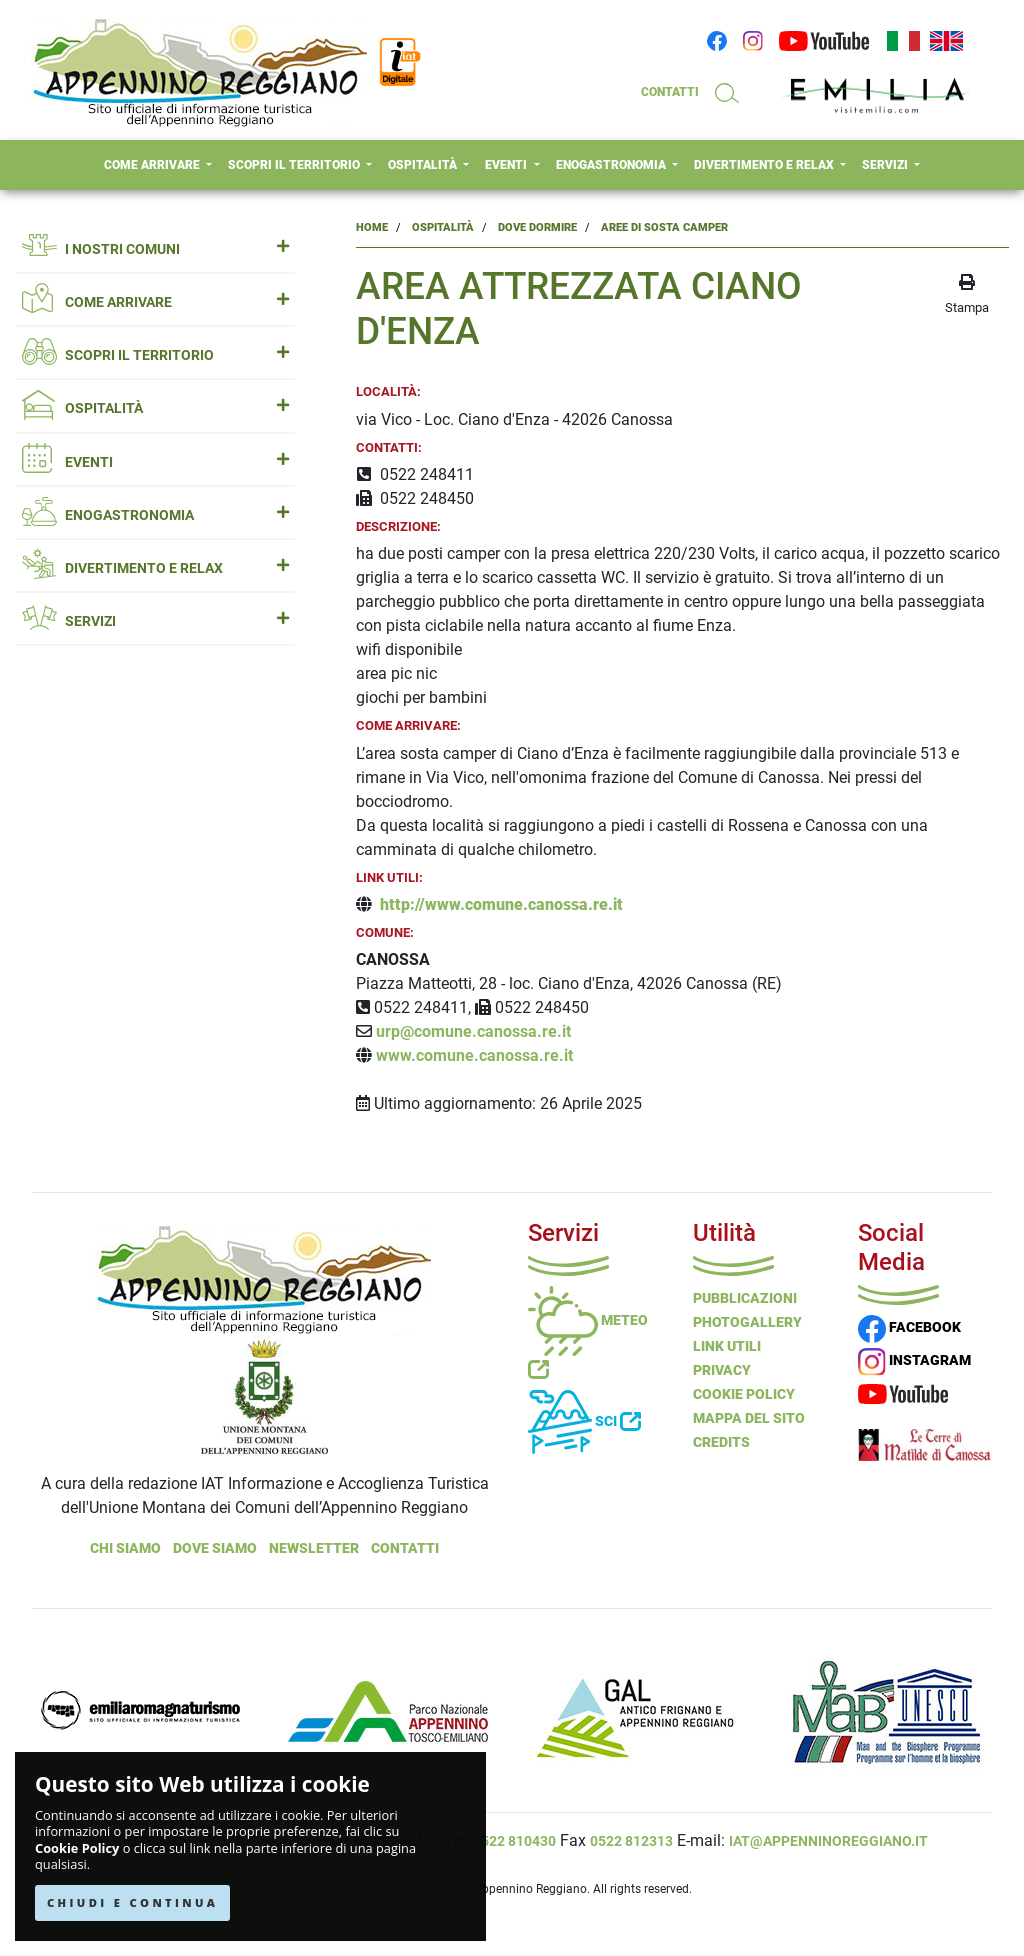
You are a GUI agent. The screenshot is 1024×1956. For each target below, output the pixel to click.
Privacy (722, 1370)
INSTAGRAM (914, 1360)
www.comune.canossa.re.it (474, 1055)
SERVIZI (886, 165)
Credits (721, 1442)
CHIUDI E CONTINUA (132, 1902)
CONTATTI (670, 92)
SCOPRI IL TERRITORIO (295, 165)
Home (372, 227)
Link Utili (727, 1346)
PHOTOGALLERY (747, 1322)
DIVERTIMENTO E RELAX (765, 165)
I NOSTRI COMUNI (155, 249)
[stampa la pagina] (967, 295)
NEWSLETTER (314, 1548)
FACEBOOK (909, 1327)
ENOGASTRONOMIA (612, 165)
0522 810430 (514, 1841)
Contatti (405, 1548)
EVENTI (507, 165)
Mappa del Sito (749, 1418)
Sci (584, 1421)
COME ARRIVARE (153, 165)
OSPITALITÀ (424, 165)
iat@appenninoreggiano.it (828, 1841)
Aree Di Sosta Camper (664, 227)
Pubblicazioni (745, 1298)
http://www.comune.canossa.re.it (501, 904)
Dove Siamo (215, 1548)
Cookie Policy (77, 1848)
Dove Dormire (537, 227)
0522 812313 (631, 1841)
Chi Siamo (125, 1548)
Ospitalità (443, 227)
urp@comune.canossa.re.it (475, 1031)
